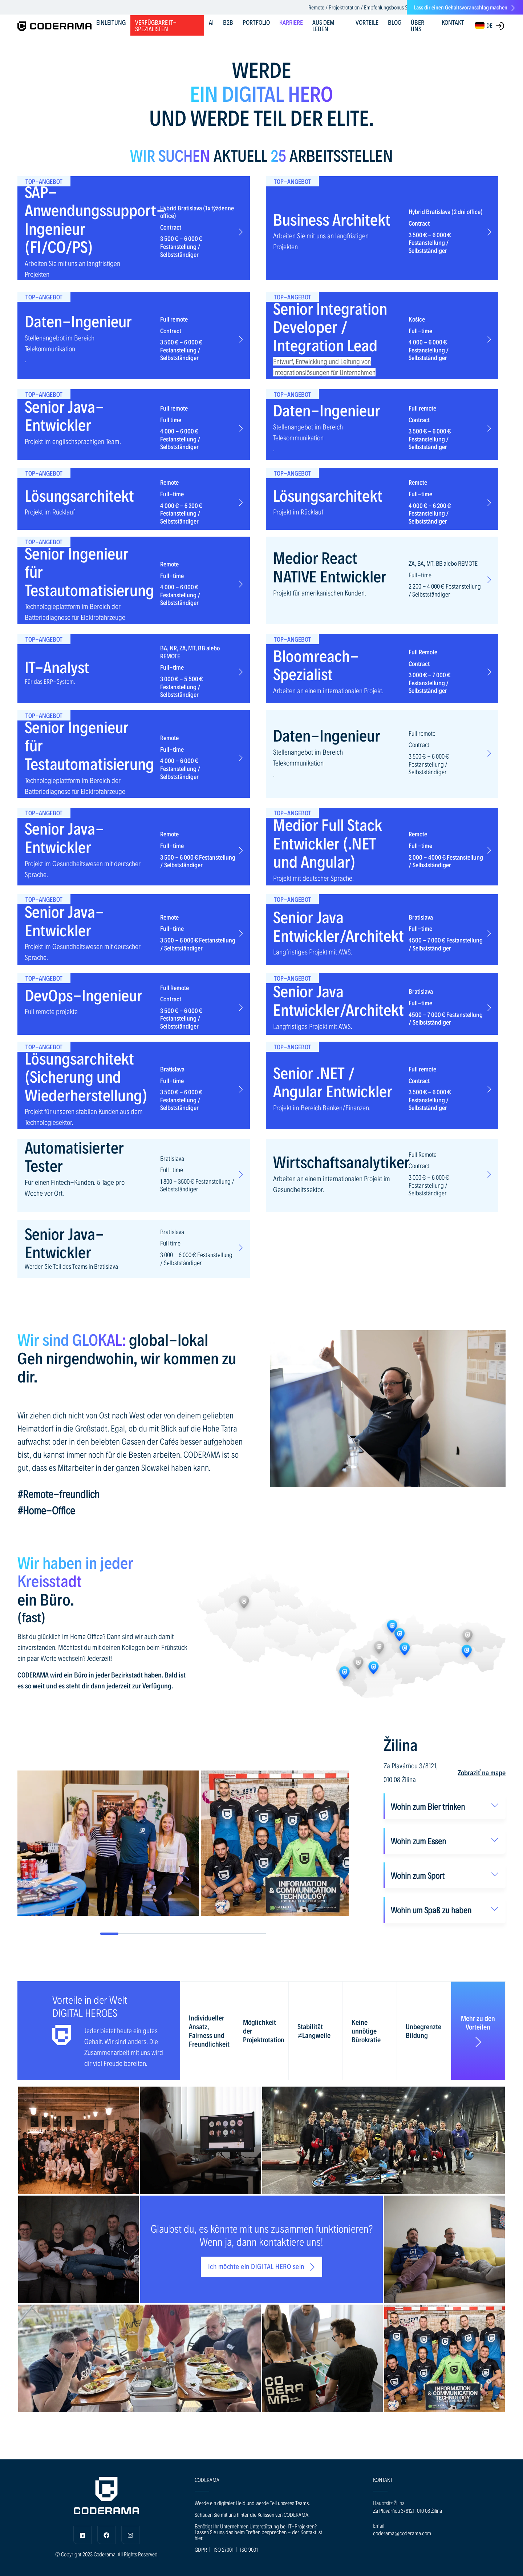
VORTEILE (367, 22)
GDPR (201, 2549)
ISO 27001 (224, 2549)
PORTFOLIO (256, 22)
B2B (228, 22)
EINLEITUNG (111, 22)
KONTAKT (453, 22)
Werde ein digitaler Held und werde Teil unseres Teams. (252, 2502)
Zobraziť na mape (482, 1772)
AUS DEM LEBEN (323, 25)
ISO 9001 (249, 2549)
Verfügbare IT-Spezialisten (156, 25)
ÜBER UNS (417, 25)
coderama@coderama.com (402, 2532)
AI (211, 22)
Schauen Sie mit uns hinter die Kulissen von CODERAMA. (252, 2514)
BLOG (394, 22)
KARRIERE (291, 22)
